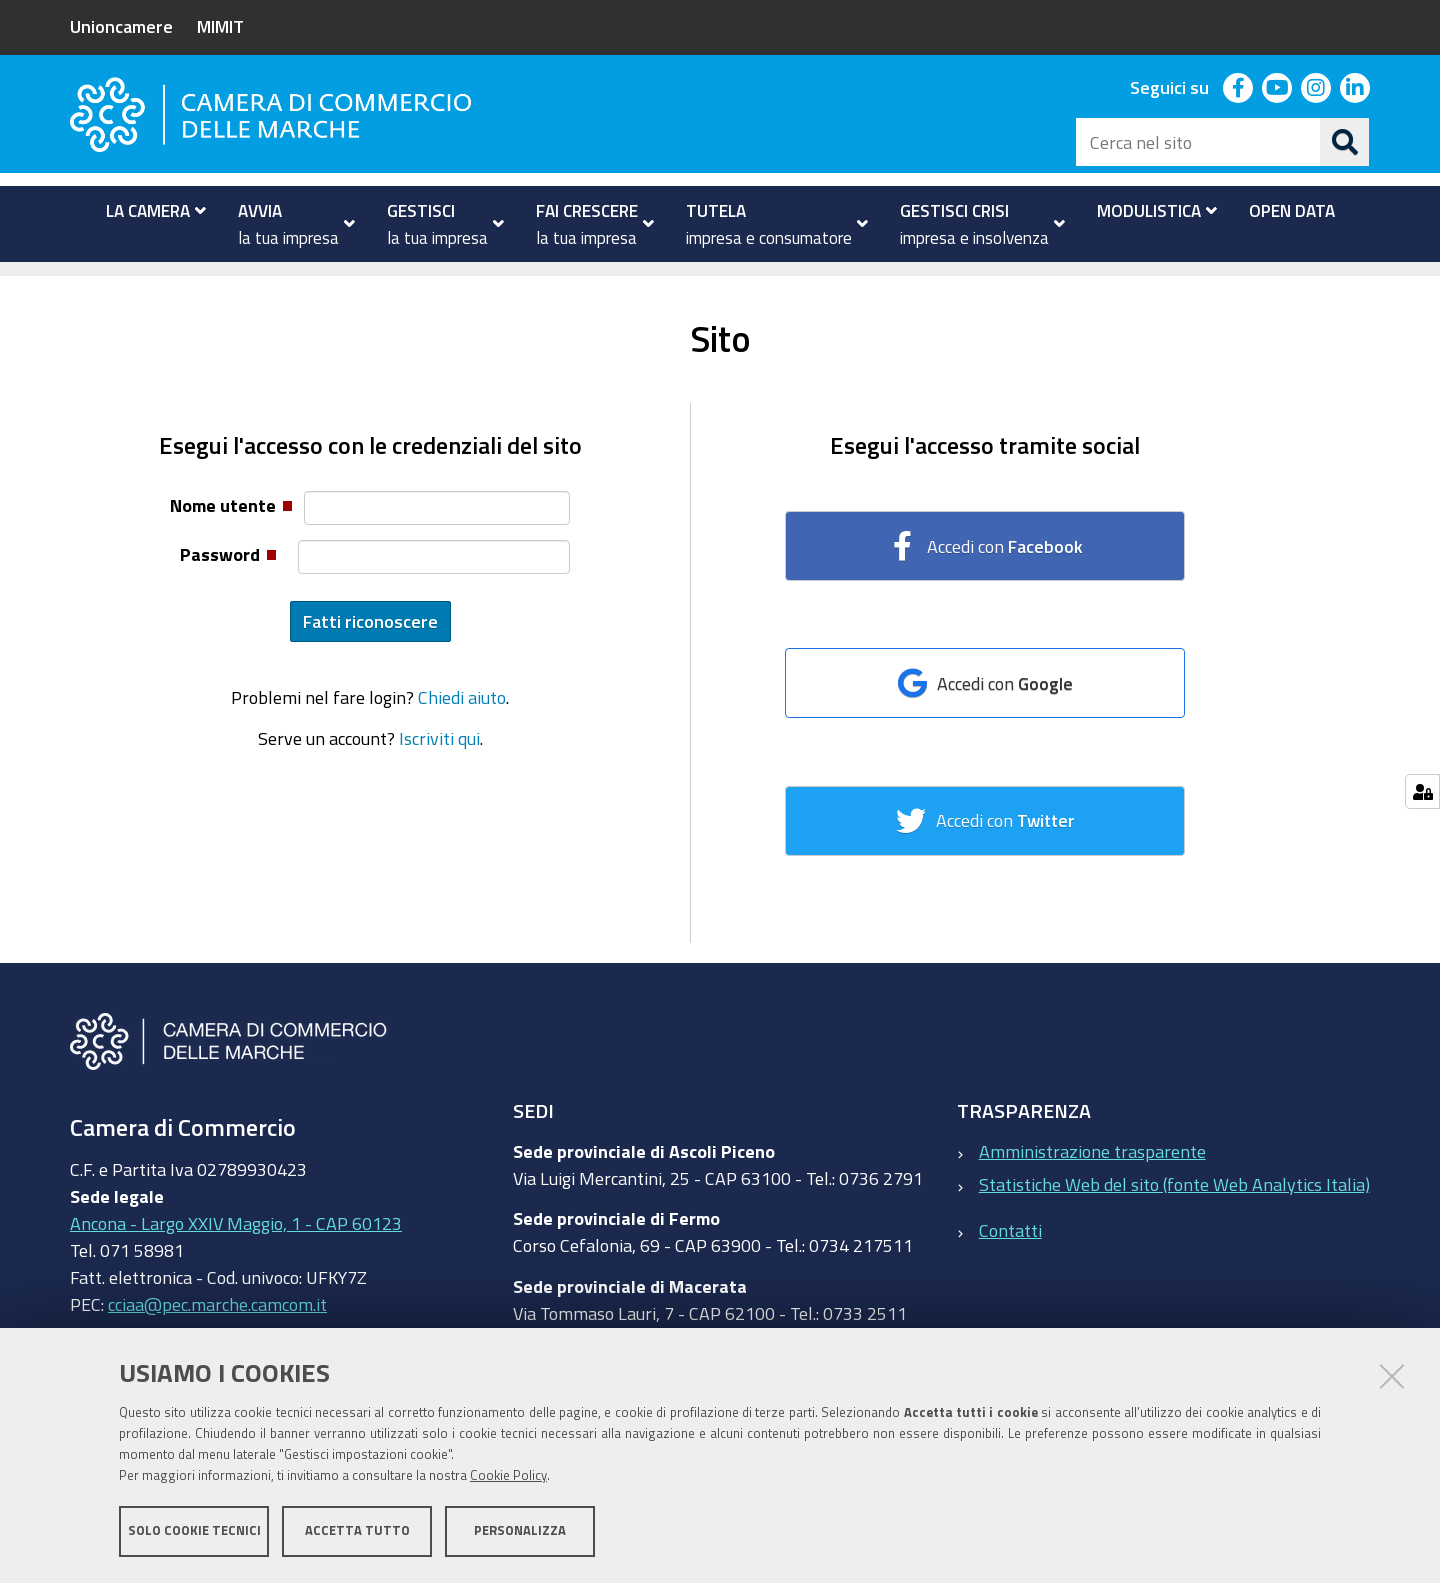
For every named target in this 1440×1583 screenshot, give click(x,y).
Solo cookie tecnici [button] (194, 1530)
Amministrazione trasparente (1092, 1181)
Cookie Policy (508, 1475)
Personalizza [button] (520, 1530)
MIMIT (220, 26)
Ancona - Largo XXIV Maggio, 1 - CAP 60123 (236, 1254)
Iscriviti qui (439, 768)
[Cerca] (1345, 142)
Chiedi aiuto (462, 728)
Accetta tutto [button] (357, 1530)
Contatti (1010, 1261)
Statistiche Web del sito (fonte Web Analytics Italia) (1174, 1214)
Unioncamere (121, 26)
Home (83, 283)
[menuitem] (147, 211)
